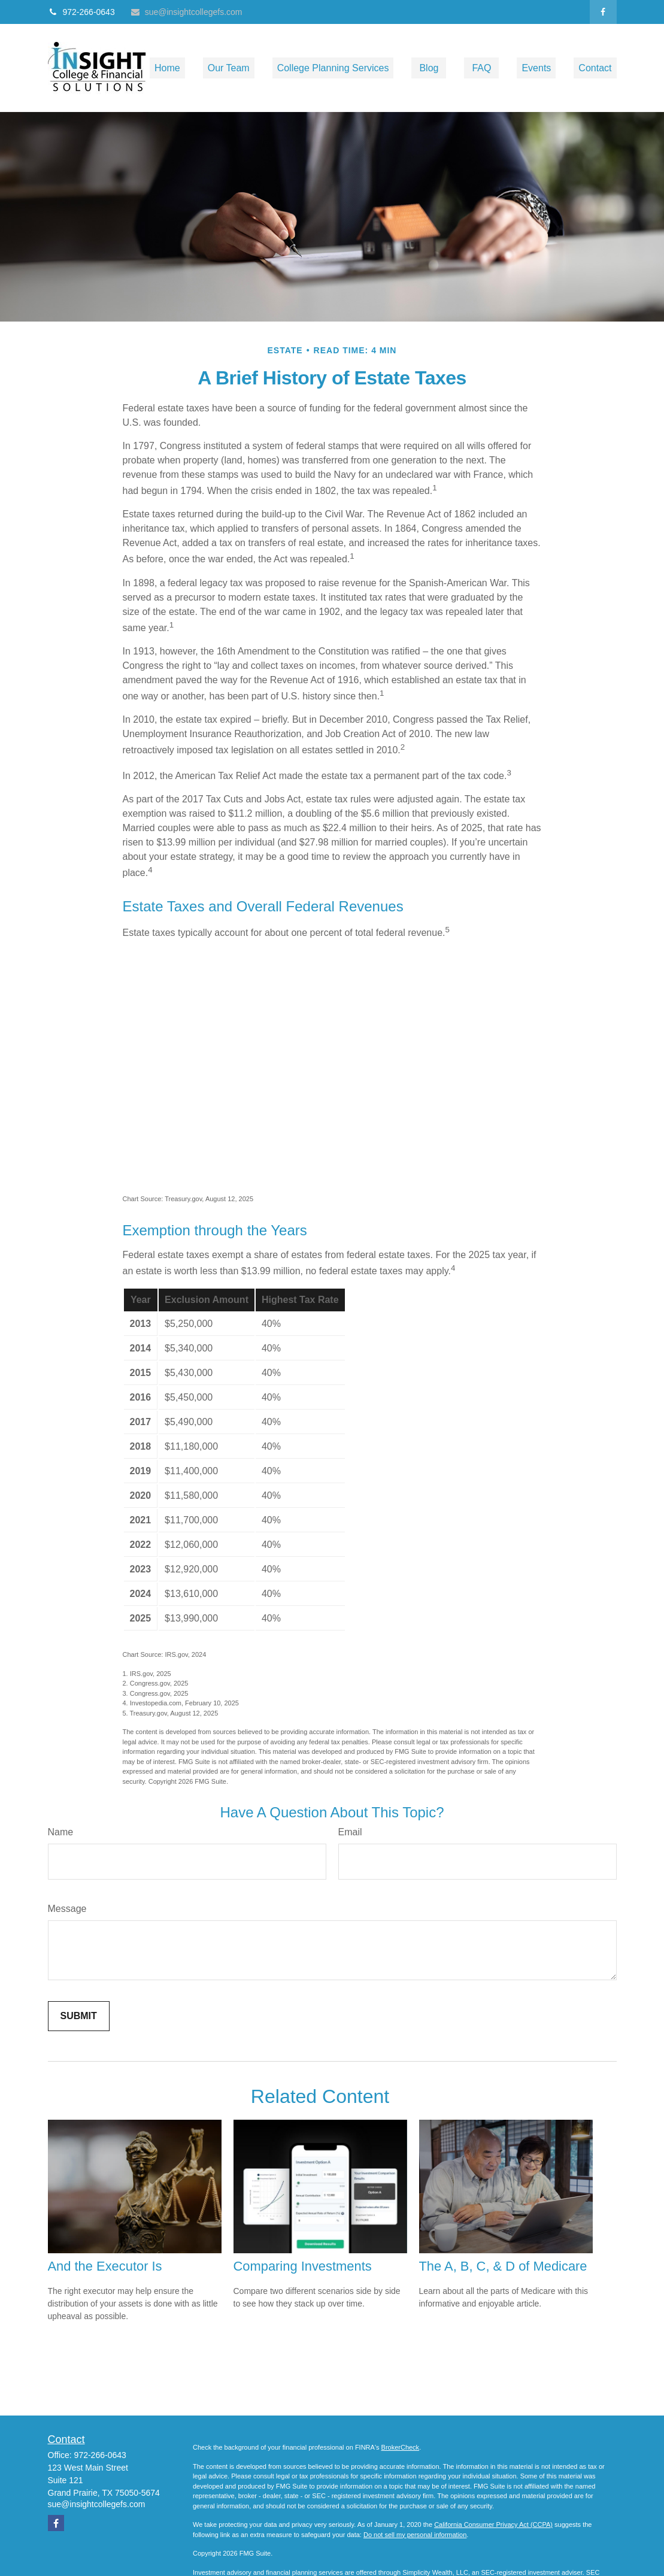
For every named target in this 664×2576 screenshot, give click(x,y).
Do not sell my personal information (414, 2534)
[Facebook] (603, 12)
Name (61, 1832)
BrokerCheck (400, 2447)
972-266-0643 (81, 12)
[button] (167, 67)
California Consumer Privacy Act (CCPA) (493, 2524)
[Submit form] (79, 2016)
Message (67, 1909)
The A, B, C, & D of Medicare (503, 2266)
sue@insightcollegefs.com (186, 12)
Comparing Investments (303, 2266)
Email (350, 1832)
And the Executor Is (105, 2266)
